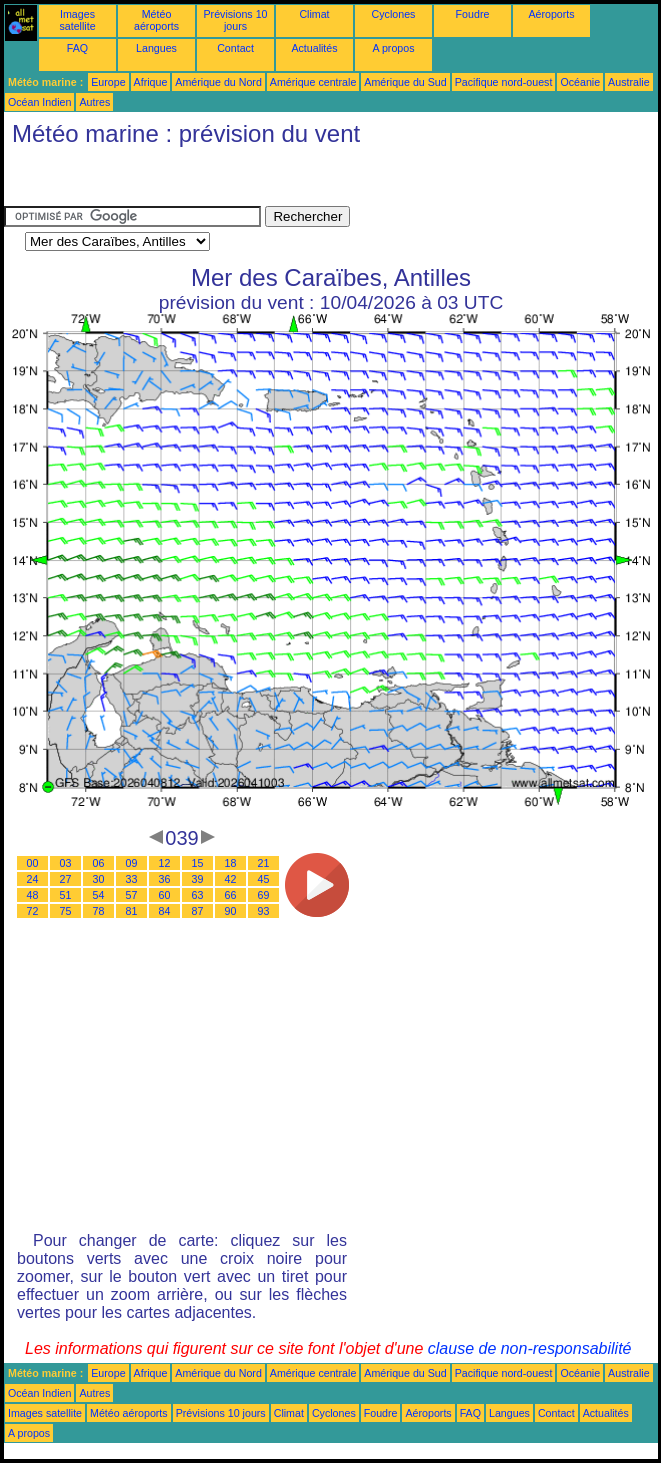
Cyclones (394, 14)
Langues (156, 48)
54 (99, 895)
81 (132, 911)
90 (231, 911)
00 (33, 863)
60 (165, 895)
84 (165, 911)
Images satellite (77, 20)
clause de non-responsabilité (530, 1348)
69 (264, 895)
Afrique (151, 82)
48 (33, 895)
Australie (628, 82)
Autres (94, 102)
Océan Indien (39, 102)
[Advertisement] (164, 181)
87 (198, 911)
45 (264, 879)
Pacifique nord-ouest (504, 82)
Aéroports (551, 14)
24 (33, 879)
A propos (393, 48)
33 (132, 879)
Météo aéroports (156, 20)
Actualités (314, 48)
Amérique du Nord (218, 82)
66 (231, 895)
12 (165, 863)
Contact (235, 48)
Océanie (580, 82)
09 (132, 863)
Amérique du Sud (405, 82)
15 (198, 863)
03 (66, 863)
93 (264, 911)
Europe (108, 82)
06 (99, 863)
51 (66, 895)
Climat (314, 14)
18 (231, 863)
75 (66, 911)
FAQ (77, 48)
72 (33, 911)
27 (66, 879)
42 (231, 879)
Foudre (473, 14)
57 (132, 895)
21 (264, 863)
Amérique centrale (313, 82)
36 (165, 879)
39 (198, 879)
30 (99, 879)
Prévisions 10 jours (236, 20)
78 (99, 911)
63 (198, 895)
